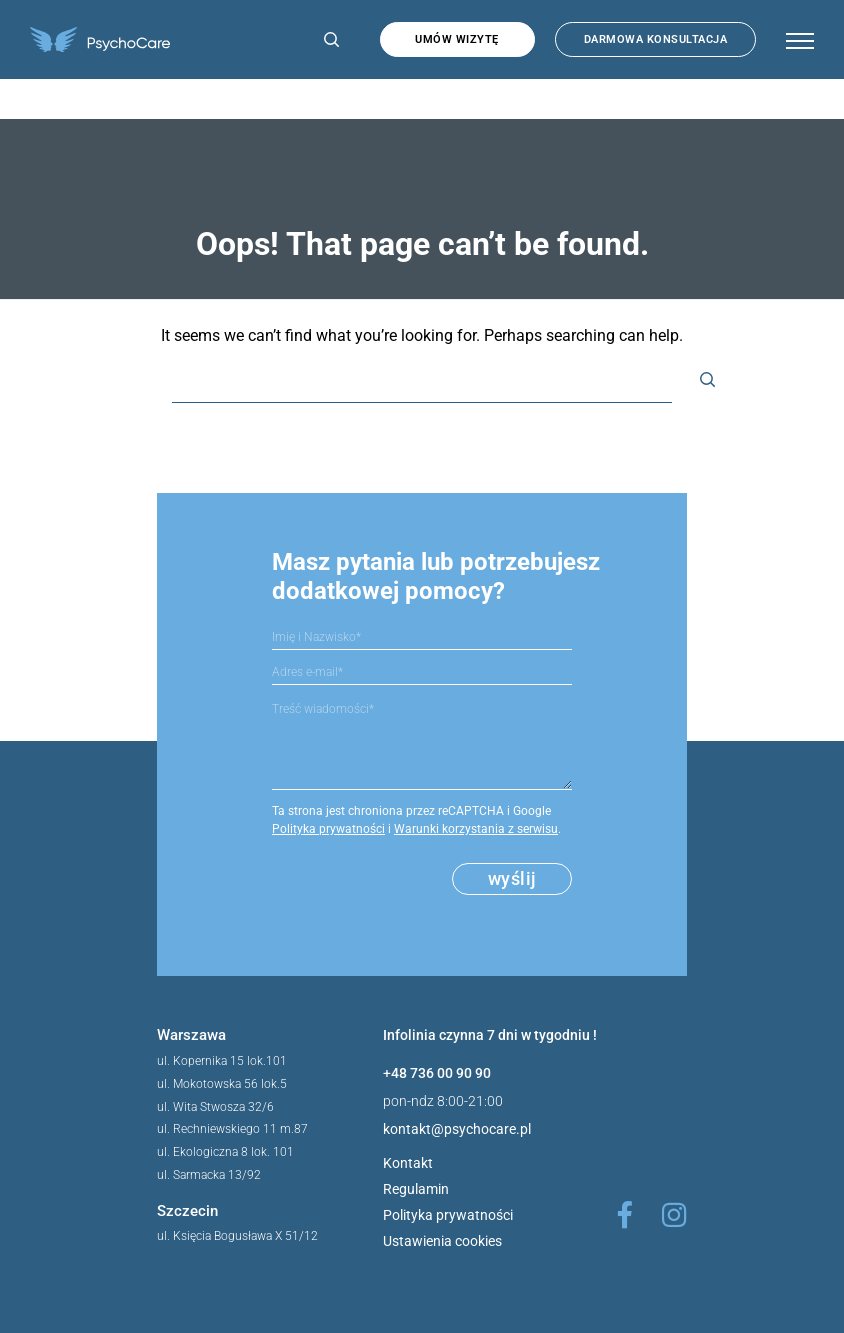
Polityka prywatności (328, 829)
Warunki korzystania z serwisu (476, 829)
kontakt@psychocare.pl (457, 1129)
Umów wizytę (457, 39)
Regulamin (416, 1189)
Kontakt (408, 1163)
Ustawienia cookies (442, 1241)
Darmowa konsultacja (656, 39)
